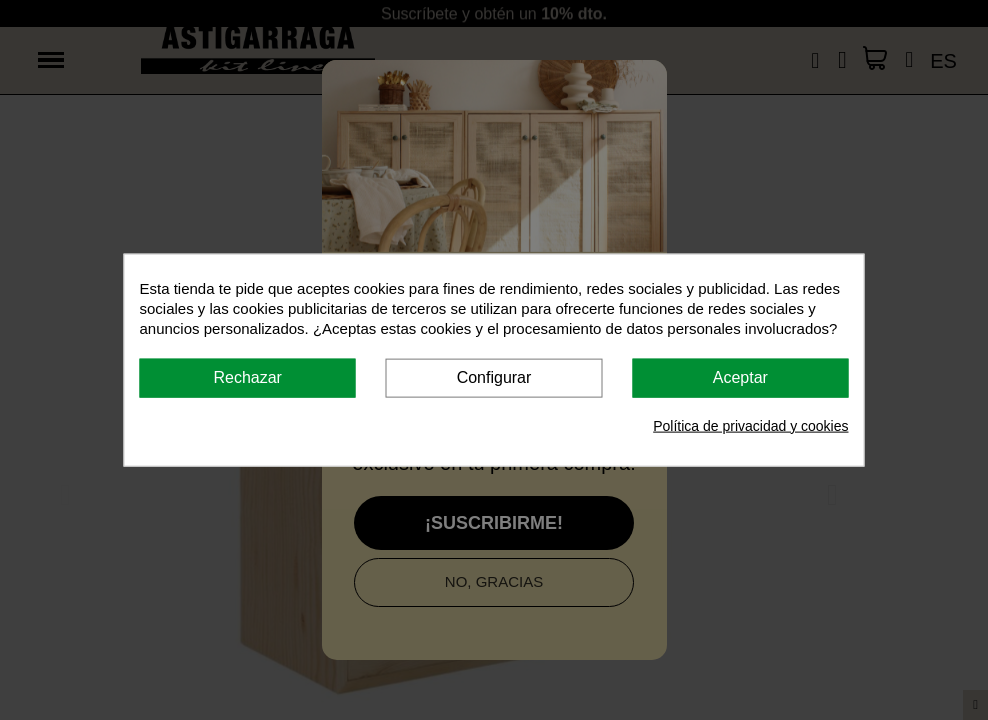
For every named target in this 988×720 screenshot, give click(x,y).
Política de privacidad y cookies (750, 425)
